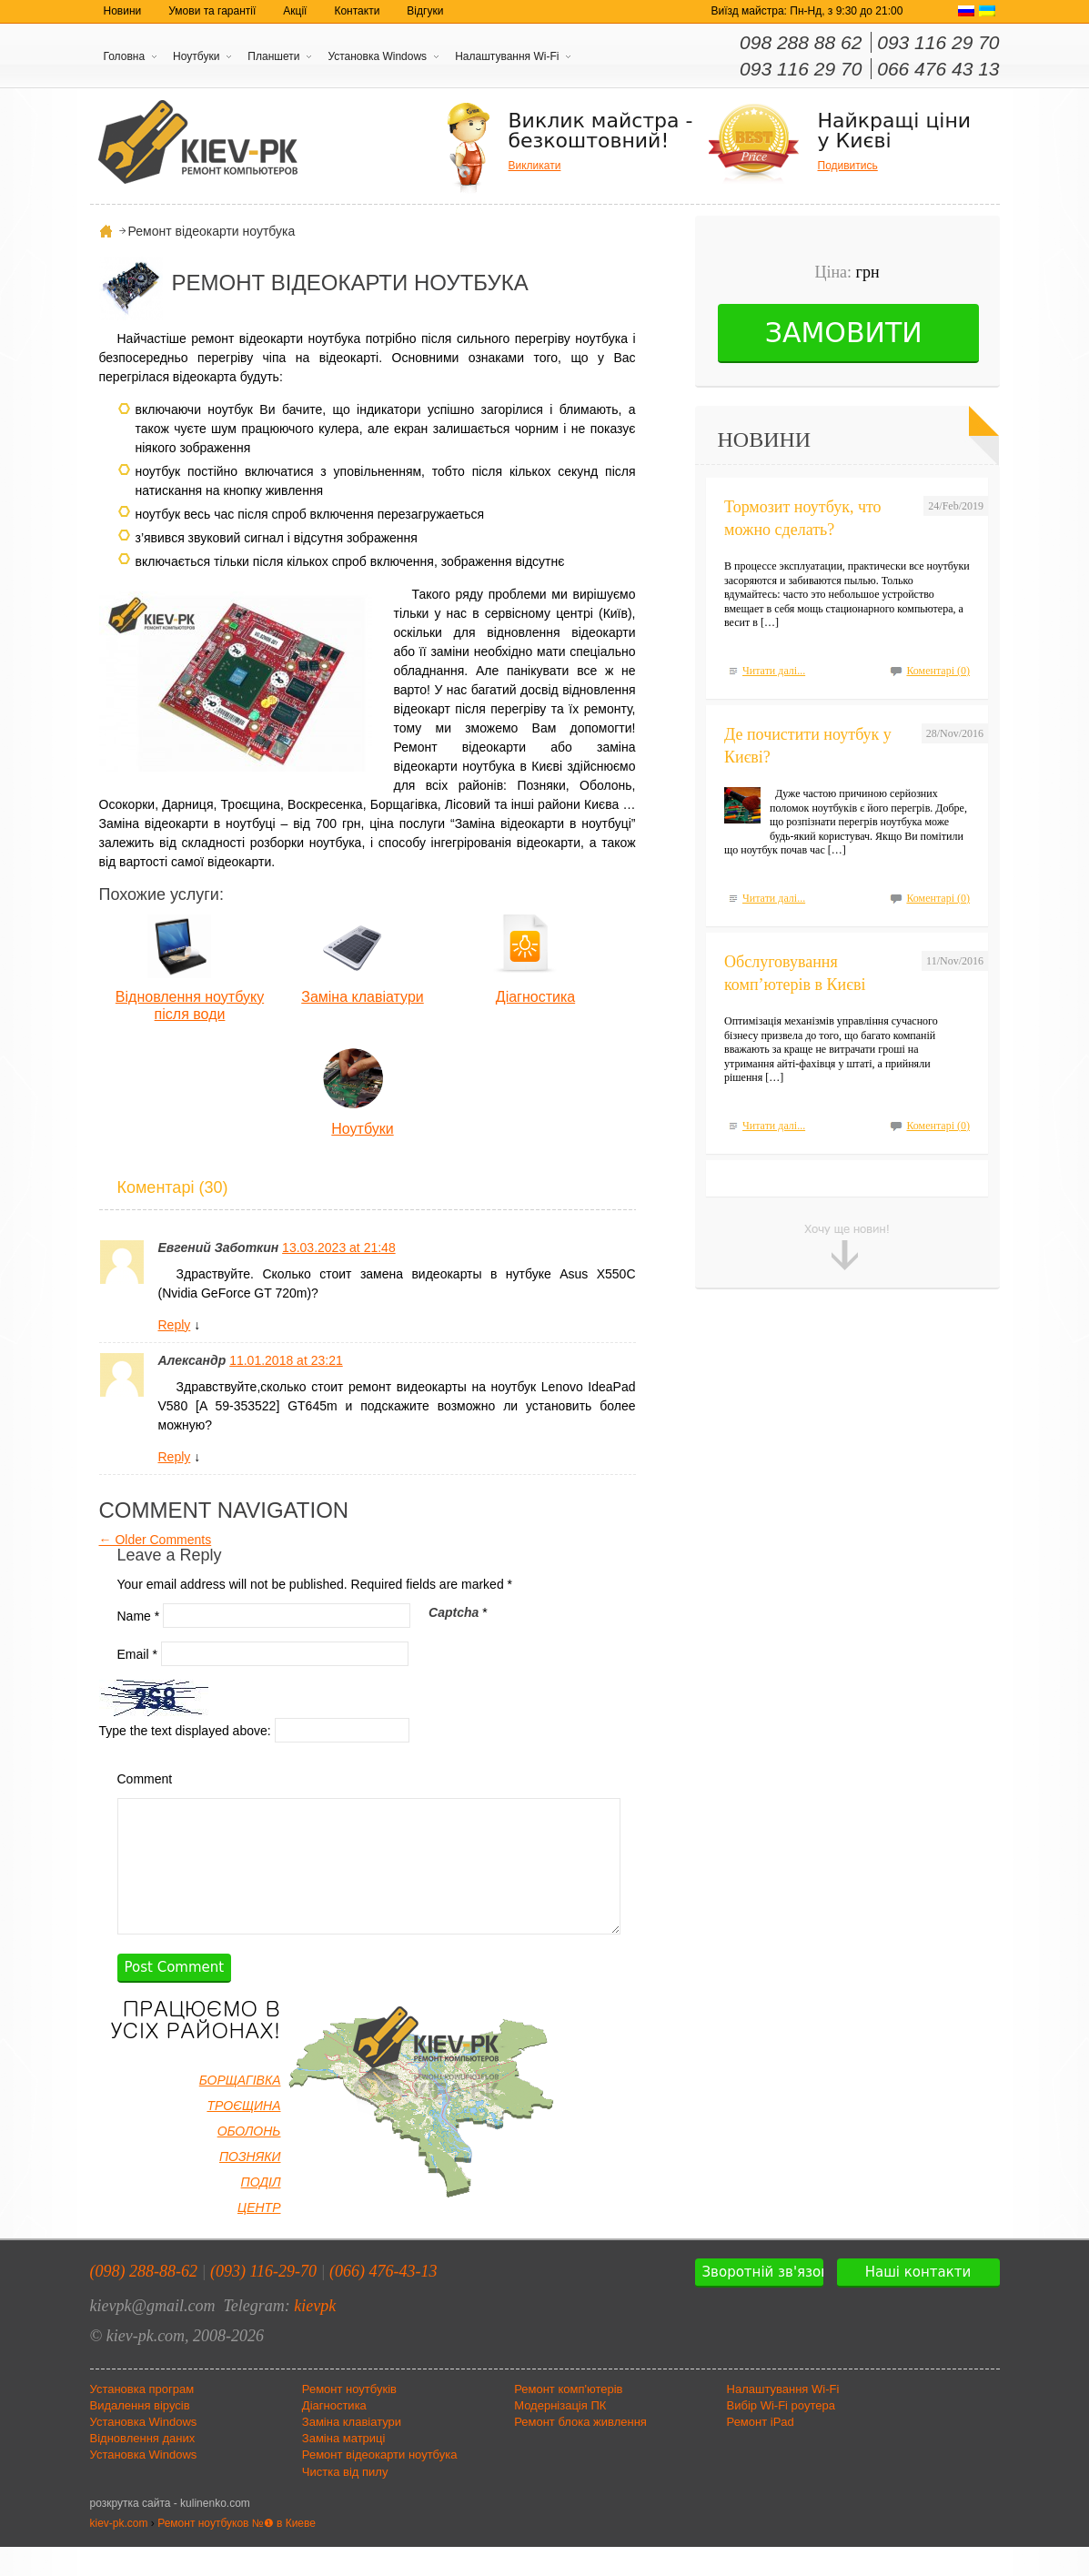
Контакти (356, 11)
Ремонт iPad (760, 2451)
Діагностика (535, 997)
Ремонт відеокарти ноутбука (380, 2483)
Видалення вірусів (140, 2434)
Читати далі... (773, 670)
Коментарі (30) (172, 1187)
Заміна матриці (344, 2467)
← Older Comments (155, 1539)
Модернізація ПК (560, 2434)
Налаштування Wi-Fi (507, 56)
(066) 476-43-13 (383, 2300)
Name (138, 1615)
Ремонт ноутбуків (349, 2418)
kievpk (315, 2335)
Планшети (273, 56)
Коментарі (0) (938, 670)
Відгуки (425, 11)
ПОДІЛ (261, 2211)
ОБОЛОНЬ (249, 2160)
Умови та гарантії (212, 11)
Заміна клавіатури (362, 997)
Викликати (535, 165)
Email (137, 1653)
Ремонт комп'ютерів (568, 2418)
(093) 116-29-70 (263, 2300)
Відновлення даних (143, 2467)
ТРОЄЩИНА (243, 2134)
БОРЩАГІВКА (240, 2109)
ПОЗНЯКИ (250, 2185)
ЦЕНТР (259, 2236)
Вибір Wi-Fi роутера (781, 2434)
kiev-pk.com (119, 2552)
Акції (295, 11)
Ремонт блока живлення (580, 2451)
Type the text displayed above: (185, 1729)
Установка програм (142, 2418)
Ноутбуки (196, 56)
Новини (123, 11)
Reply (174, 1325)
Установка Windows (377, 56)
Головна (125, 56)
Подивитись (848, 165)
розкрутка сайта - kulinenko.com (170, 2532)
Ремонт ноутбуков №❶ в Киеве (236, 2552)
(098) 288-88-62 (143, 2300)
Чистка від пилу (345, 2501)
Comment (145, 1779)
